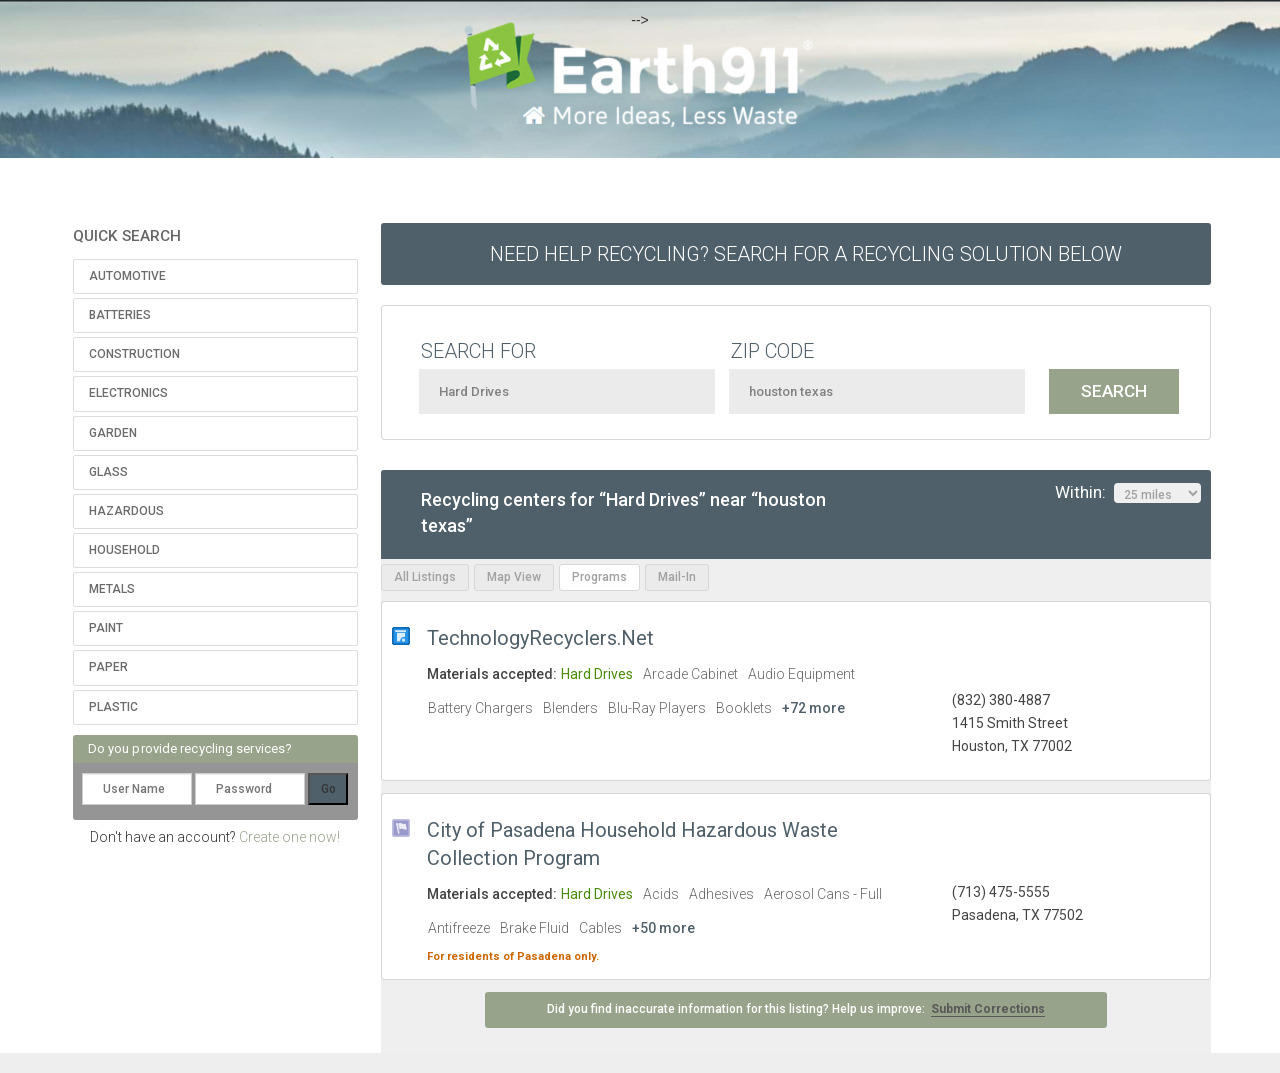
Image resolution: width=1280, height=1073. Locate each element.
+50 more (663, 928)
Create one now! (289, 837)
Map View (514, 577)
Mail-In (677, 577)
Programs (599, 577)
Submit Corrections (988, 1009)
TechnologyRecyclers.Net (540, 638)
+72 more (813, 708)
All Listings (425, 577)
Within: (1128, 493)
